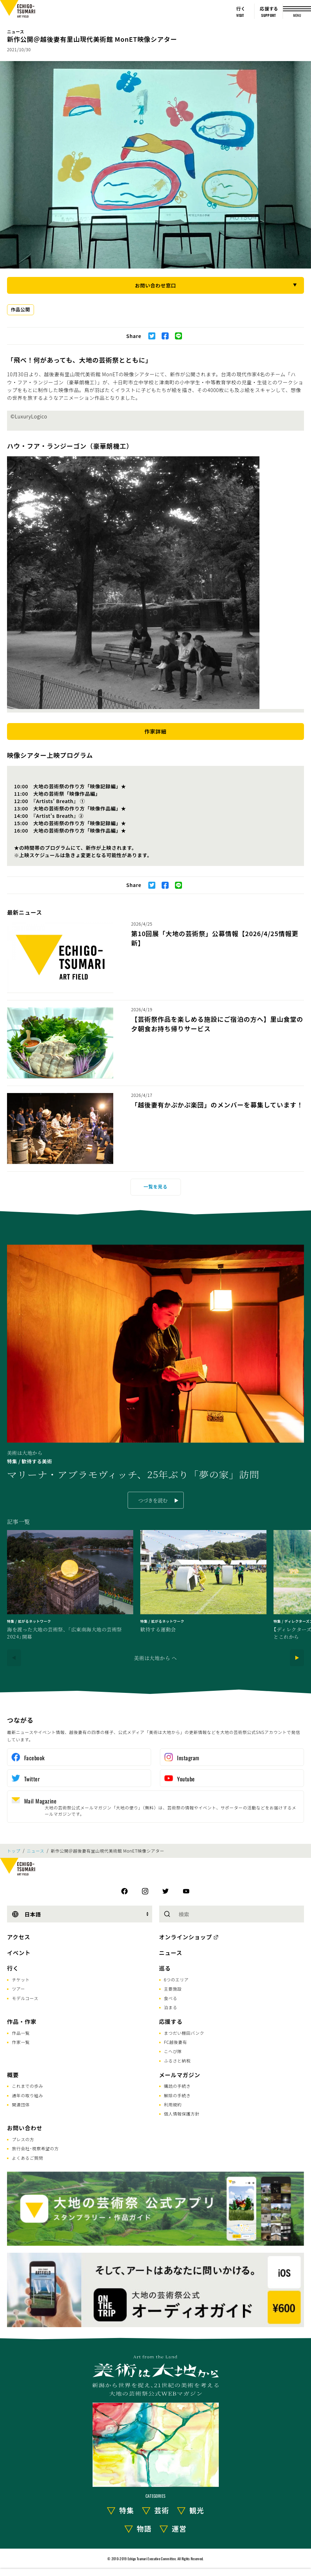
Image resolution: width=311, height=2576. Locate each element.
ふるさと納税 (177, 2061)
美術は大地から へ (155, 1657)
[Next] (297, 1657)
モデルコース (25, 1998)
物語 (144, 2528)
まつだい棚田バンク (184, 2033)
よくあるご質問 (27, 2158)
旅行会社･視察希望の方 (35, 2148)
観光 (196, 2510)
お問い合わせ (24, 2128)
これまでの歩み (27, 2086)
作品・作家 (21, 2021)
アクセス (18, 1937)
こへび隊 (173, 2051)
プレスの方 (23, 2139)
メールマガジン (180, 2075)
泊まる (170, 2007)
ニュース (15, 31)
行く (13, 1968)
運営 (179, 2528)
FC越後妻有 (175, 2042)
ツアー (18, 1989)
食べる (170, 1998)
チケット (21, 1979)
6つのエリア (176, 1979)
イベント (19, 1952)
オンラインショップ (185, 1937)
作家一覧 (21, 2042)
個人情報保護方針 (182, 2114)
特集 (126, 2510)
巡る (165, 1968)
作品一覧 (21, 2033)
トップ (13, 1851)
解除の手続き (177, 2095)
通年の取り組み (27, 2095)
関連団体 (21, 2104)
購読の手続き (177, 2086)
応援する (171, 2021)
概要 (13, 2075)
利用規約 (173, 2104)
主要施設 (173, 1989)
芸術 (161, 2510)
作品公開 (20, 309)
